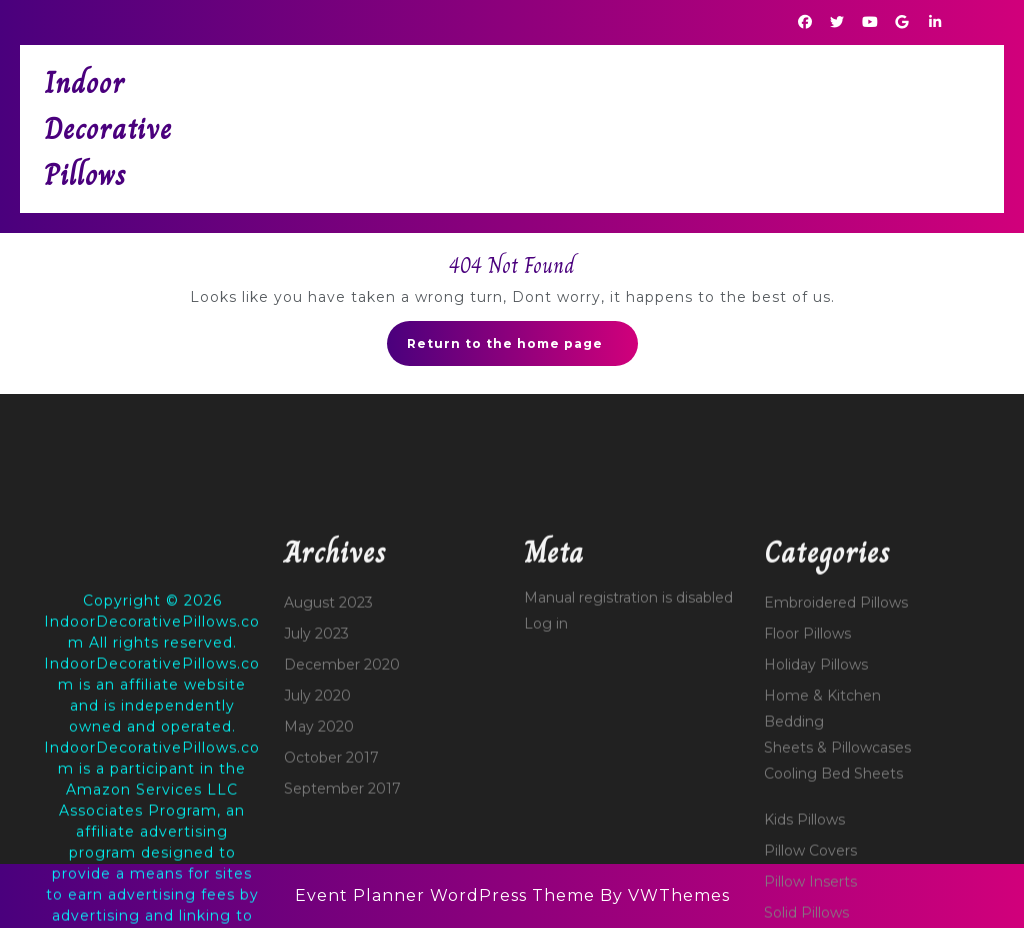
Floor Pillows (807, 797)
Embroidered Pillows (836, 766)
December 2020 (342, 828)
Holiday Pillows (816, 828)
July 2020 (317, 859)
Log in (546, 787)
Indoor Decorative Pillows (108, 129)
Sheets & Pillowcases (837, 911)
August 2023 (328, 766)
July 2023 (316, 797)
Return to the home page (522, 349)
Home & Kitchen (822, 859)
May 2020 (319, 890)
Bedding (794, 885)
